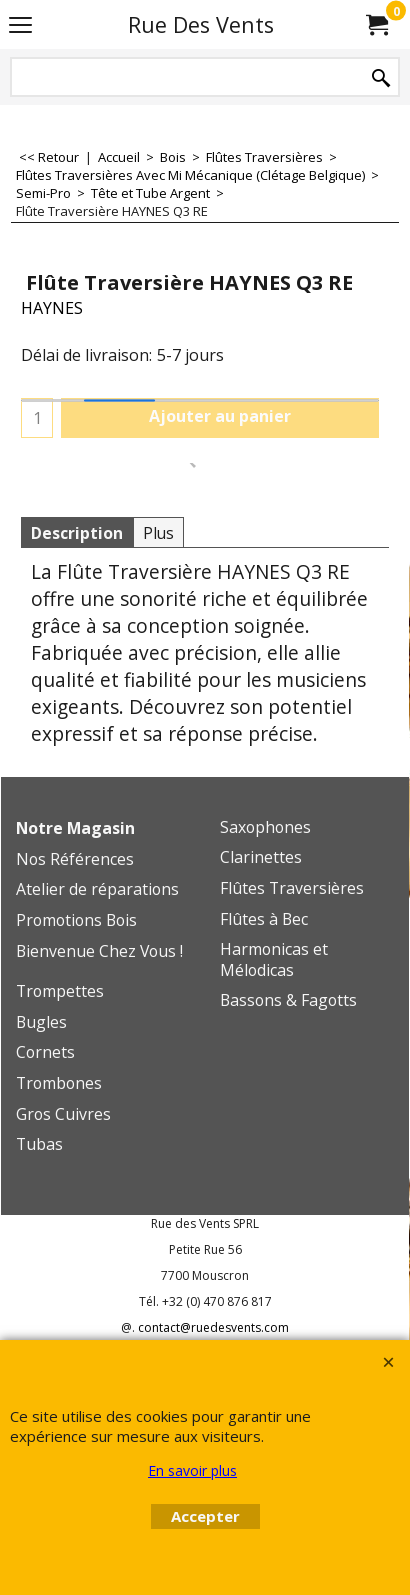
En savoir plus (192, 1470)
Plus (158, 533)
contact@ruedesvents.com (213, 1327)
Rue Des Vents (201, 24)
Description (77, 533)
